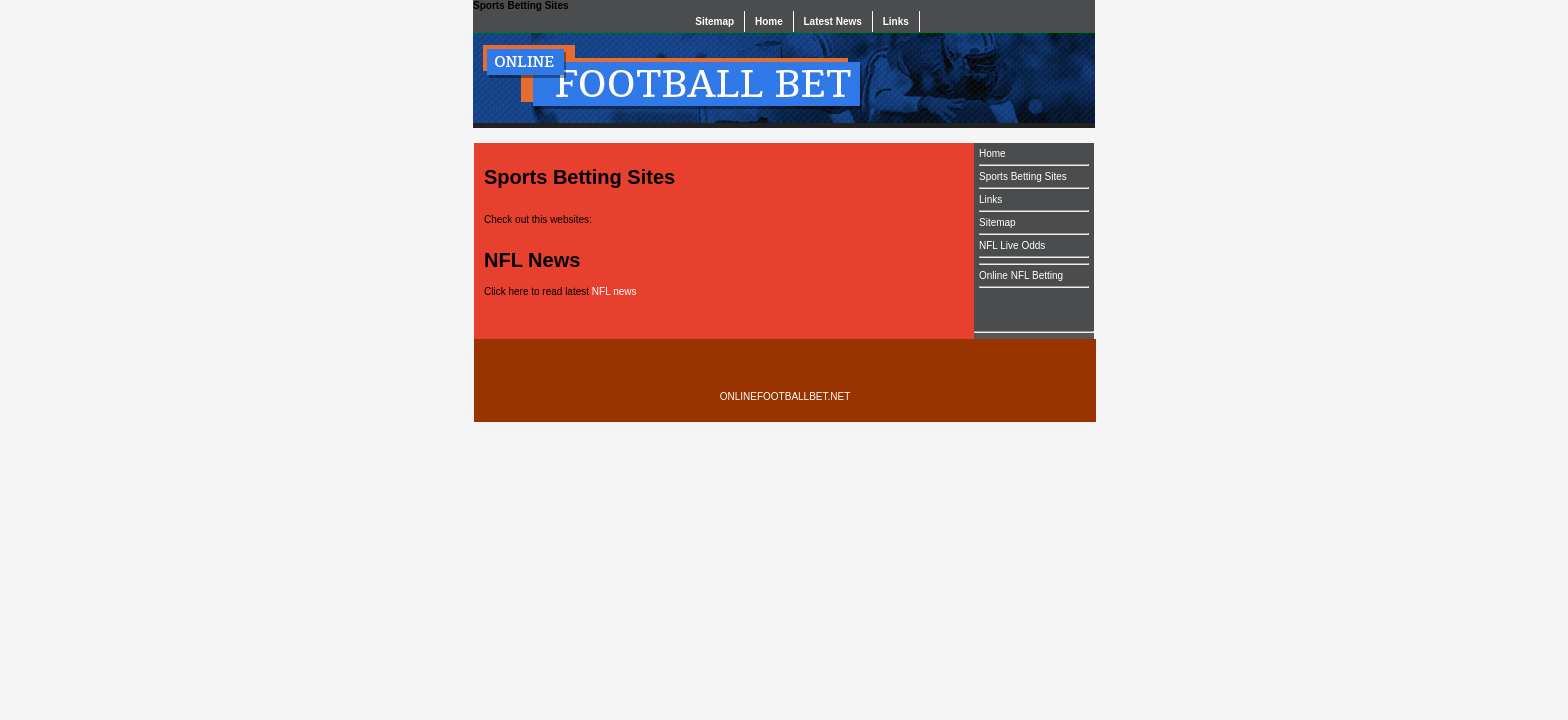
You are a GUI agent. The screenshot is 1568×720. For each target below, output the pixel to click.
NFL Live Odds (1012, 245)
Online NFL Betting (1021, 275)
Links (896, 21)
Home (769, 21)
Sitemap (714, 21)
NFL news (614, 291)
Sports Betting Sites (1023, 176)
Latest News (833, 21)
